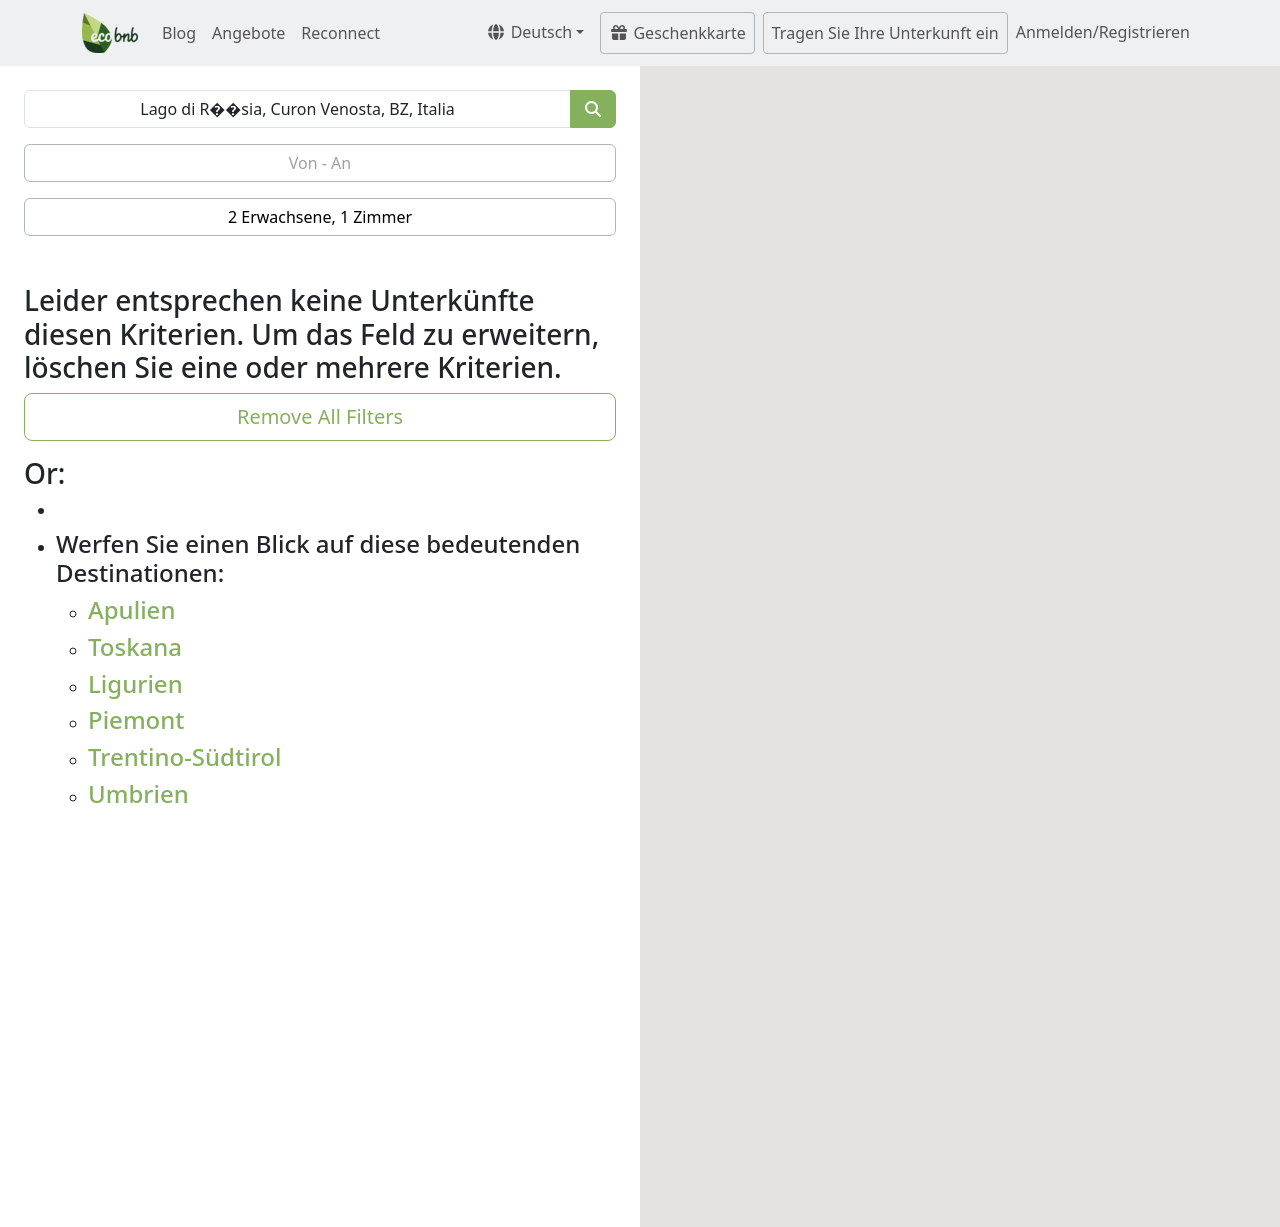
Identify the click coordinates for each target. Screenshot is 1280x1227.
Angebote (248, 33)
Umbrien (138, 793)
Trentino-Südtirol (185, 756)
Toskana (135, 646)
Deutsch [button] (529, 32)
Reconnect (340, 33)
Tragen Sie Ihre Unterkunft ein (885, 33)
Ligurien (135, 683)
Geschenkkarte (677, 33)
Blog (179, 33)
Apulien (131, 609)
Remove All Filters (320, 416)
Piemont (136, 719)
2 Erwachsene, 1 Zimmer (320, 217)
